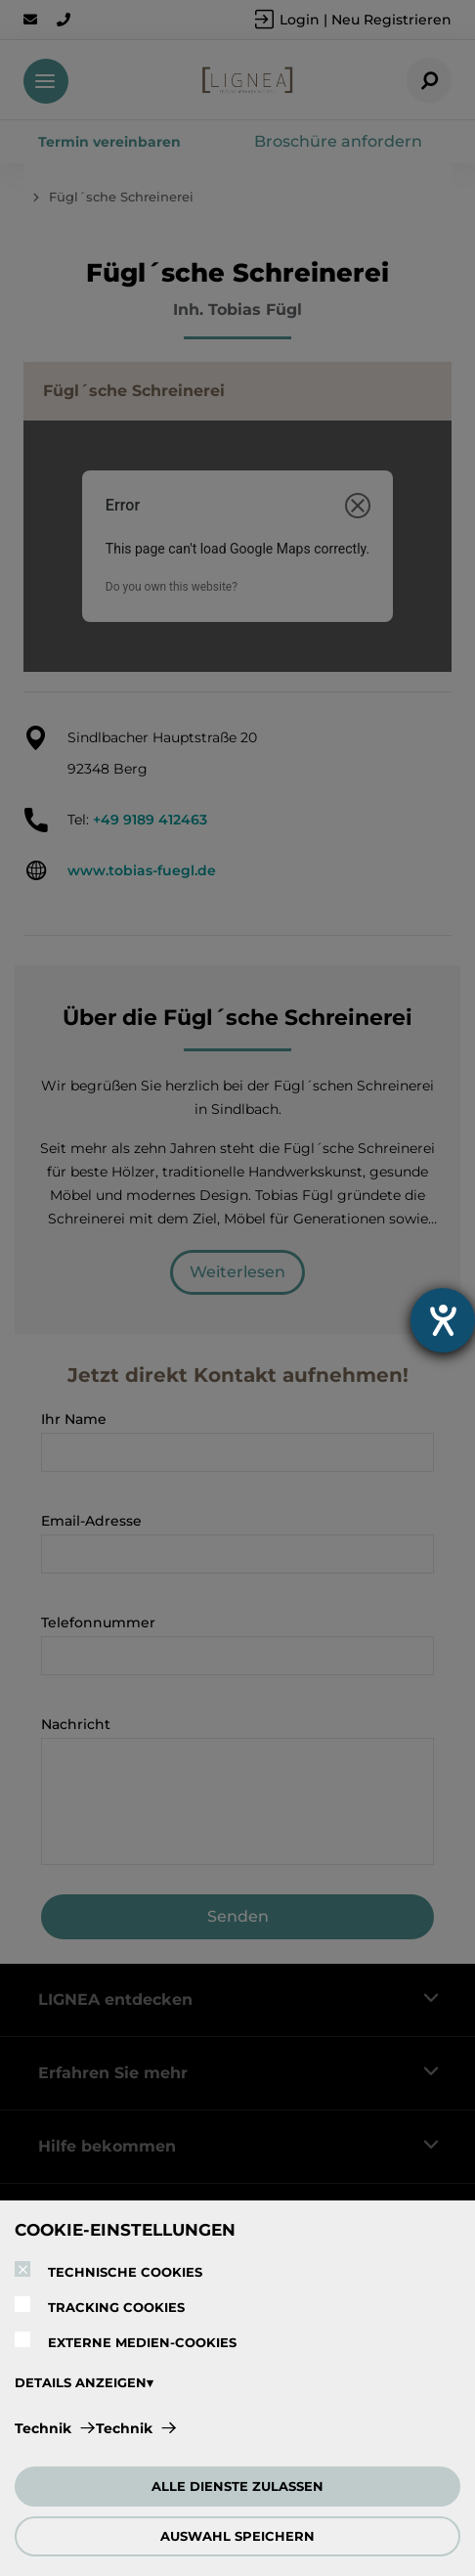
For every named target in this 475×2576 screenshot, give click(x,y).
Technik (43, 2428)
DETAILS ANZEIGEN (81, 2382)
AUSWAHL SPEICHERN (237, 2536)
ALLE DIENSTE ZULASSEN (237, 2486)
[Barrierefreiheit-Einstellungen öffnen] (442, 1320)
